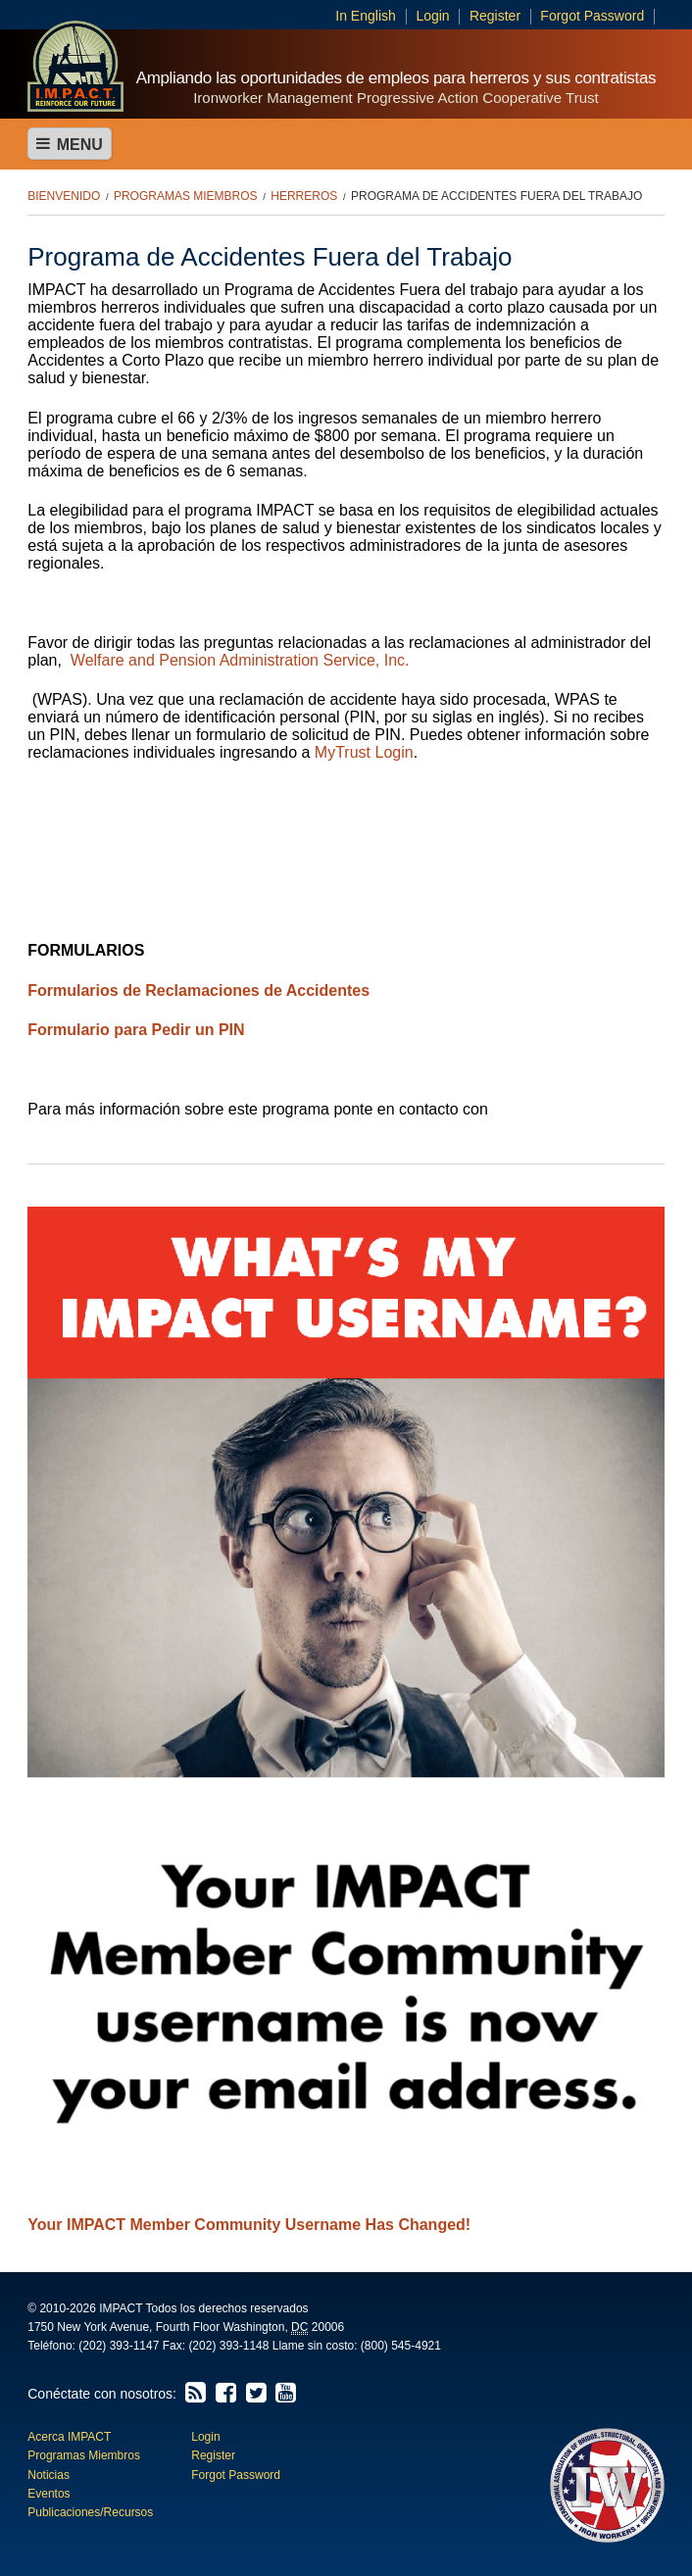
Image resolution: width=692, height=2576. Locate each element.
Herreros (304, 196)
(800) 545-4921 (401, 2346)
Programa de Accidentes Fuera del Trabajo (496, 196)
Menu (69, 144)
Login (432, 16)
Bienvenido (63, 196)
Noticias (48, 2475)
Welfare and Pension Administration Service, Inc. (240, 660)
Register (495, 16)
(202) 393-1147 (118, 2346)
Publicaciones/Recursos (90, 2512)
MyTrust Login (364, 752)
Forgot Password (592, 16)
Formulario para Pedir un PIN (135, 1029)
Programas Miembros (186, 196)
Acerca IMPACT (69, 2437)
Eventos (48, 2494)
